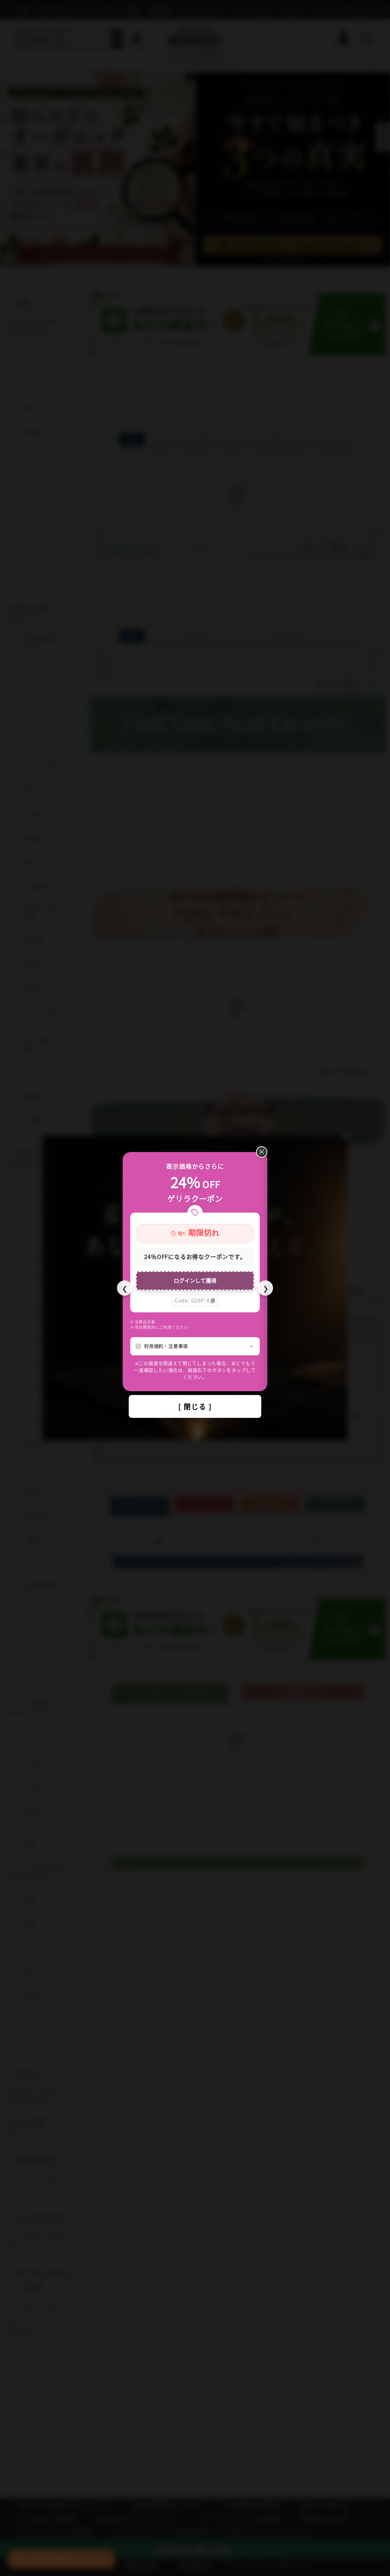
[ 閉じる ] (195, 1406)
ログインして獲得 (195, 1280)
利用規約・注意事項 (166, 1346)
